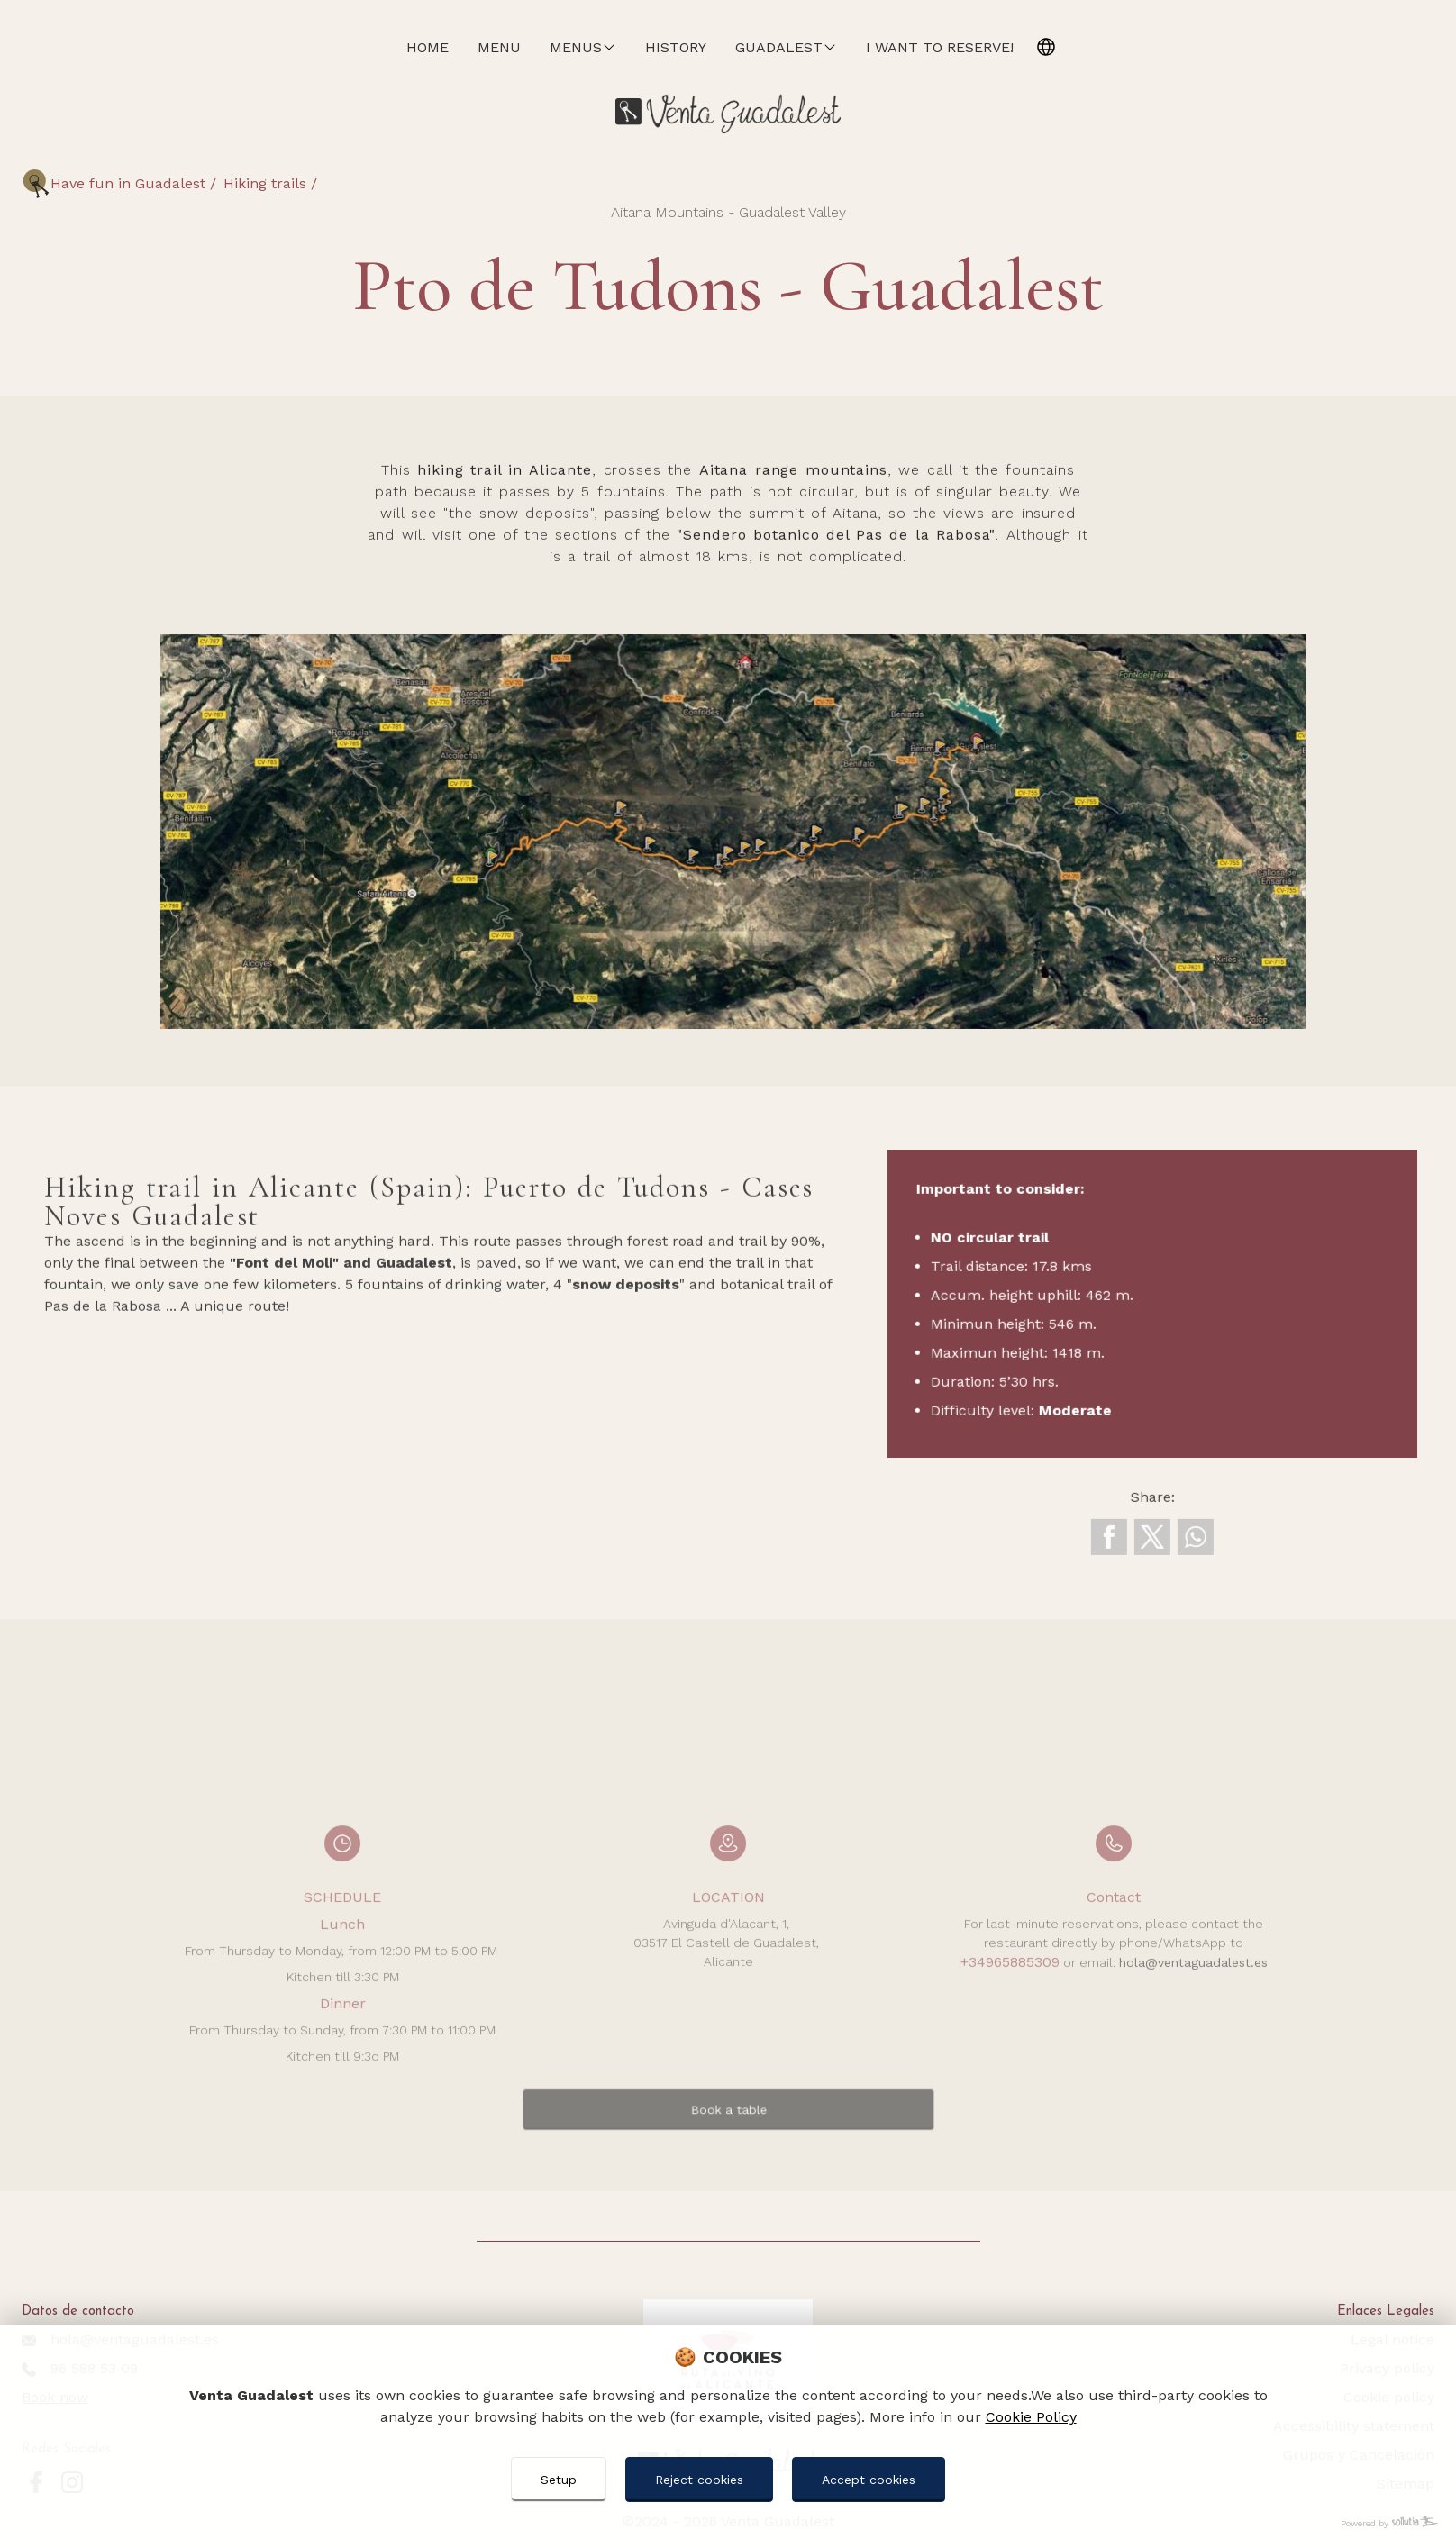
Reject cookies (699, 2479)
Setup (559, 2479)
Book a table (728, 2157)
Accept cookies (868, 2479)
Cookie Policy (1031, 2416)
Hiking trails (267, 183)
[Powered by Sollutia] (728, 2523)
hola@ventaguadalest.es (1193, 2034)
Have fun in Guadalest (130, 183)
